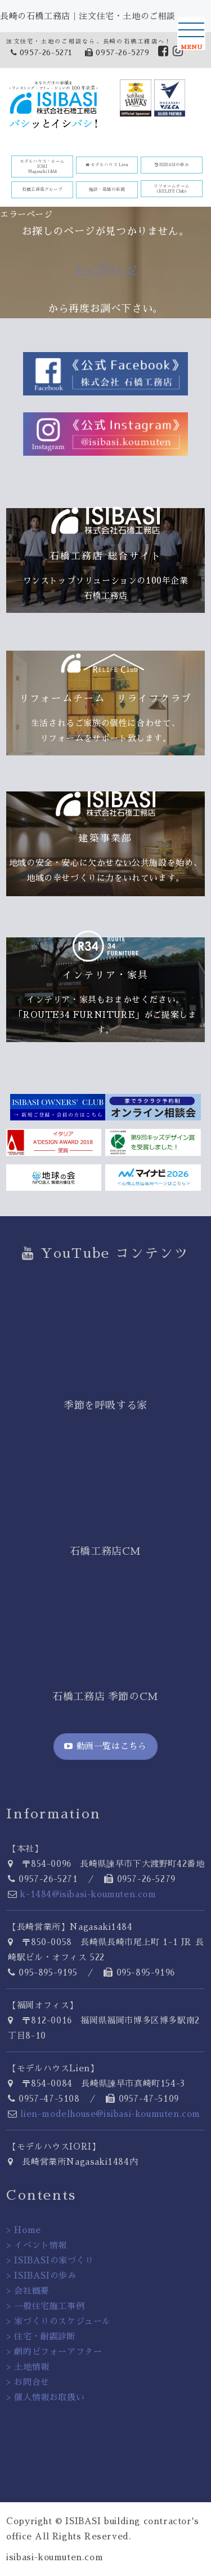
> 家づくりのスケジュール (58, 2321)
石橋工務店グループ (42, 190)
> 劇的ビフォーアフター (54, 2351)
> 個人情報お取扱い (45, 2397)
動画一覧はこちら (105, 1746)
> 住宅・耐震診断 (40, 2336)
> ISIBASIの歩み (41, 2275)
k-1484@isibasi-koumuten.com (88, 1894)
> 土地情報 (28, 2367)
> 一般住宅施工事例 (45, 2306)
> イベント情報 (36, 2245)
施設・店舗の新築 (107, 190)
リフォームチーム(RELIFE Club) (172, 188)
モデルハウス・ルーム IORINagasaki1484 (42, 166)
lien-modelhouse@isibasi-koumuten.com (110, 2114)
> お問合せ (28, 2382)
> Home (23, 2230)
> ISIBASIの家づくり (49, 2260)
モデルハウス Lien (107, 165)
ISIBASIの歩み (172, 165)
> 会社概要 (28, 2290)
